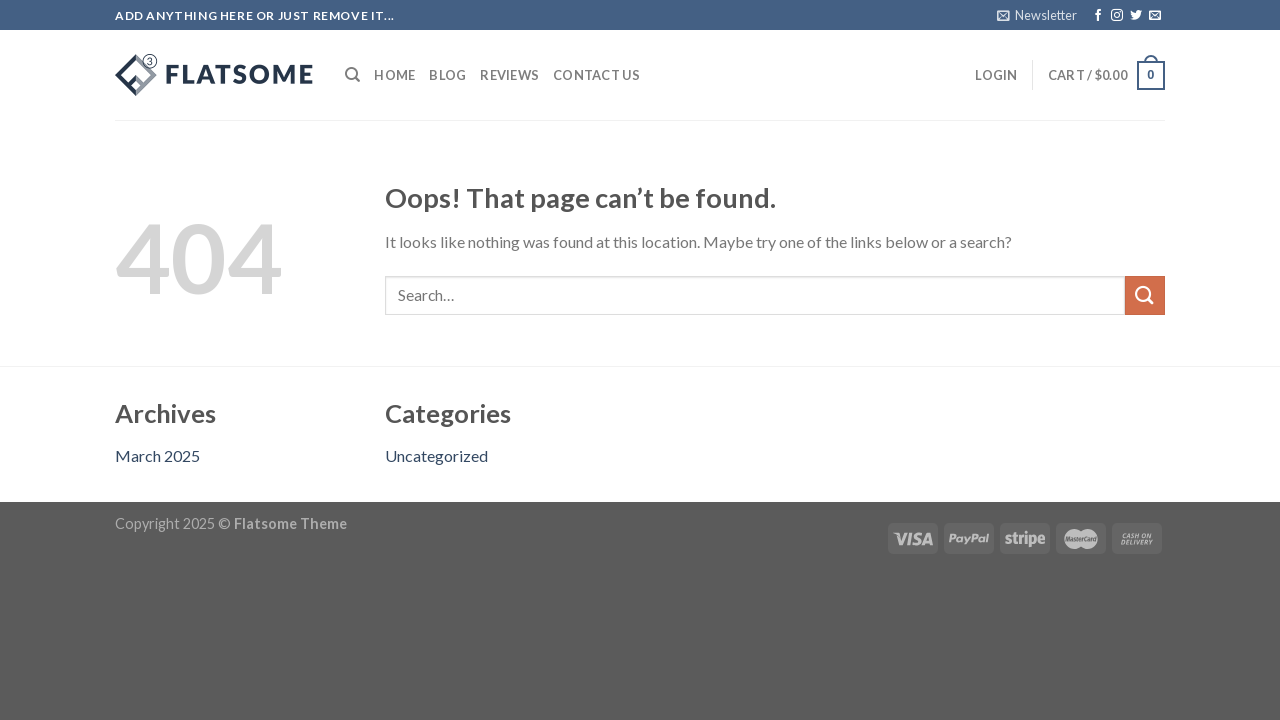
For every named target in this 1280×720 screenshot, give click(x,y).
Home (394, 75)
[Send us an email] (1155, 16)
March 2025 (157, 455)
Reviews (509, 75)
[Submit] (1145, 295)
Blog (447, 75)
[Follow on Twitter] (1136, 16)
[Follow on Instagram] (1117, 16)
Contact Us (596, 75)
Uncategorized (436, 455)
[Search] (352, 75)
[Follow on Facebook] (1098, 16)
